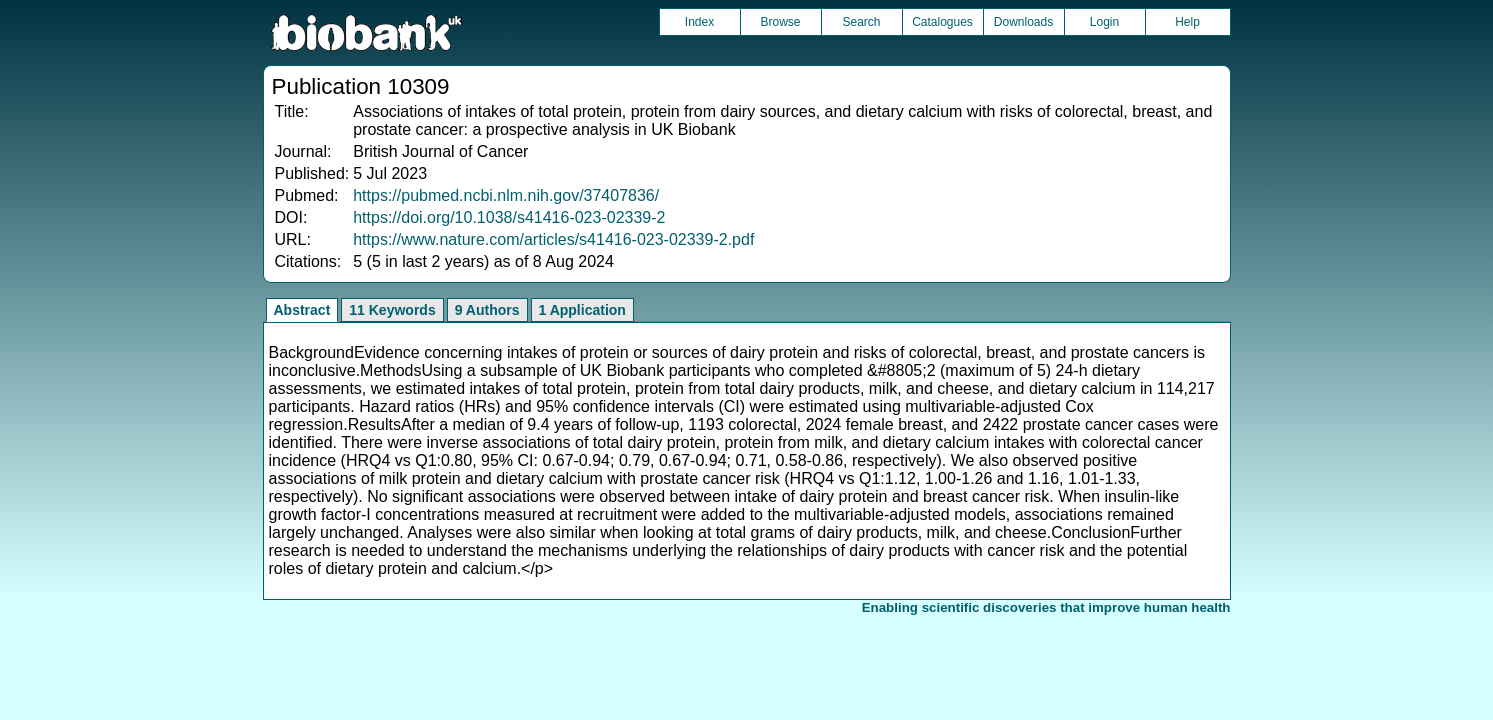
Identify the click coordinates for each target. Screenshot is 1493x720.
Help (1187, 22)
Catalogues (942, 22)
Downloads (1023, 22)
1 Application (582, 310)
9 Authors (487, 310)
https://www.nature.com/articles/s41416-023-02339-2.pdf (553, 239)
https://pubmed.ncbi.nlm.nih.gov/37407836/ (506, 195)
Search (861, 22)
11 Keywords (392, 310)
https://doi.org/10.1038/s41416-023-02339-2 (509, 217)
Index (699, 22)
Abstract (302, 310)
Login (1104, 22)
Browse (780, 22)
